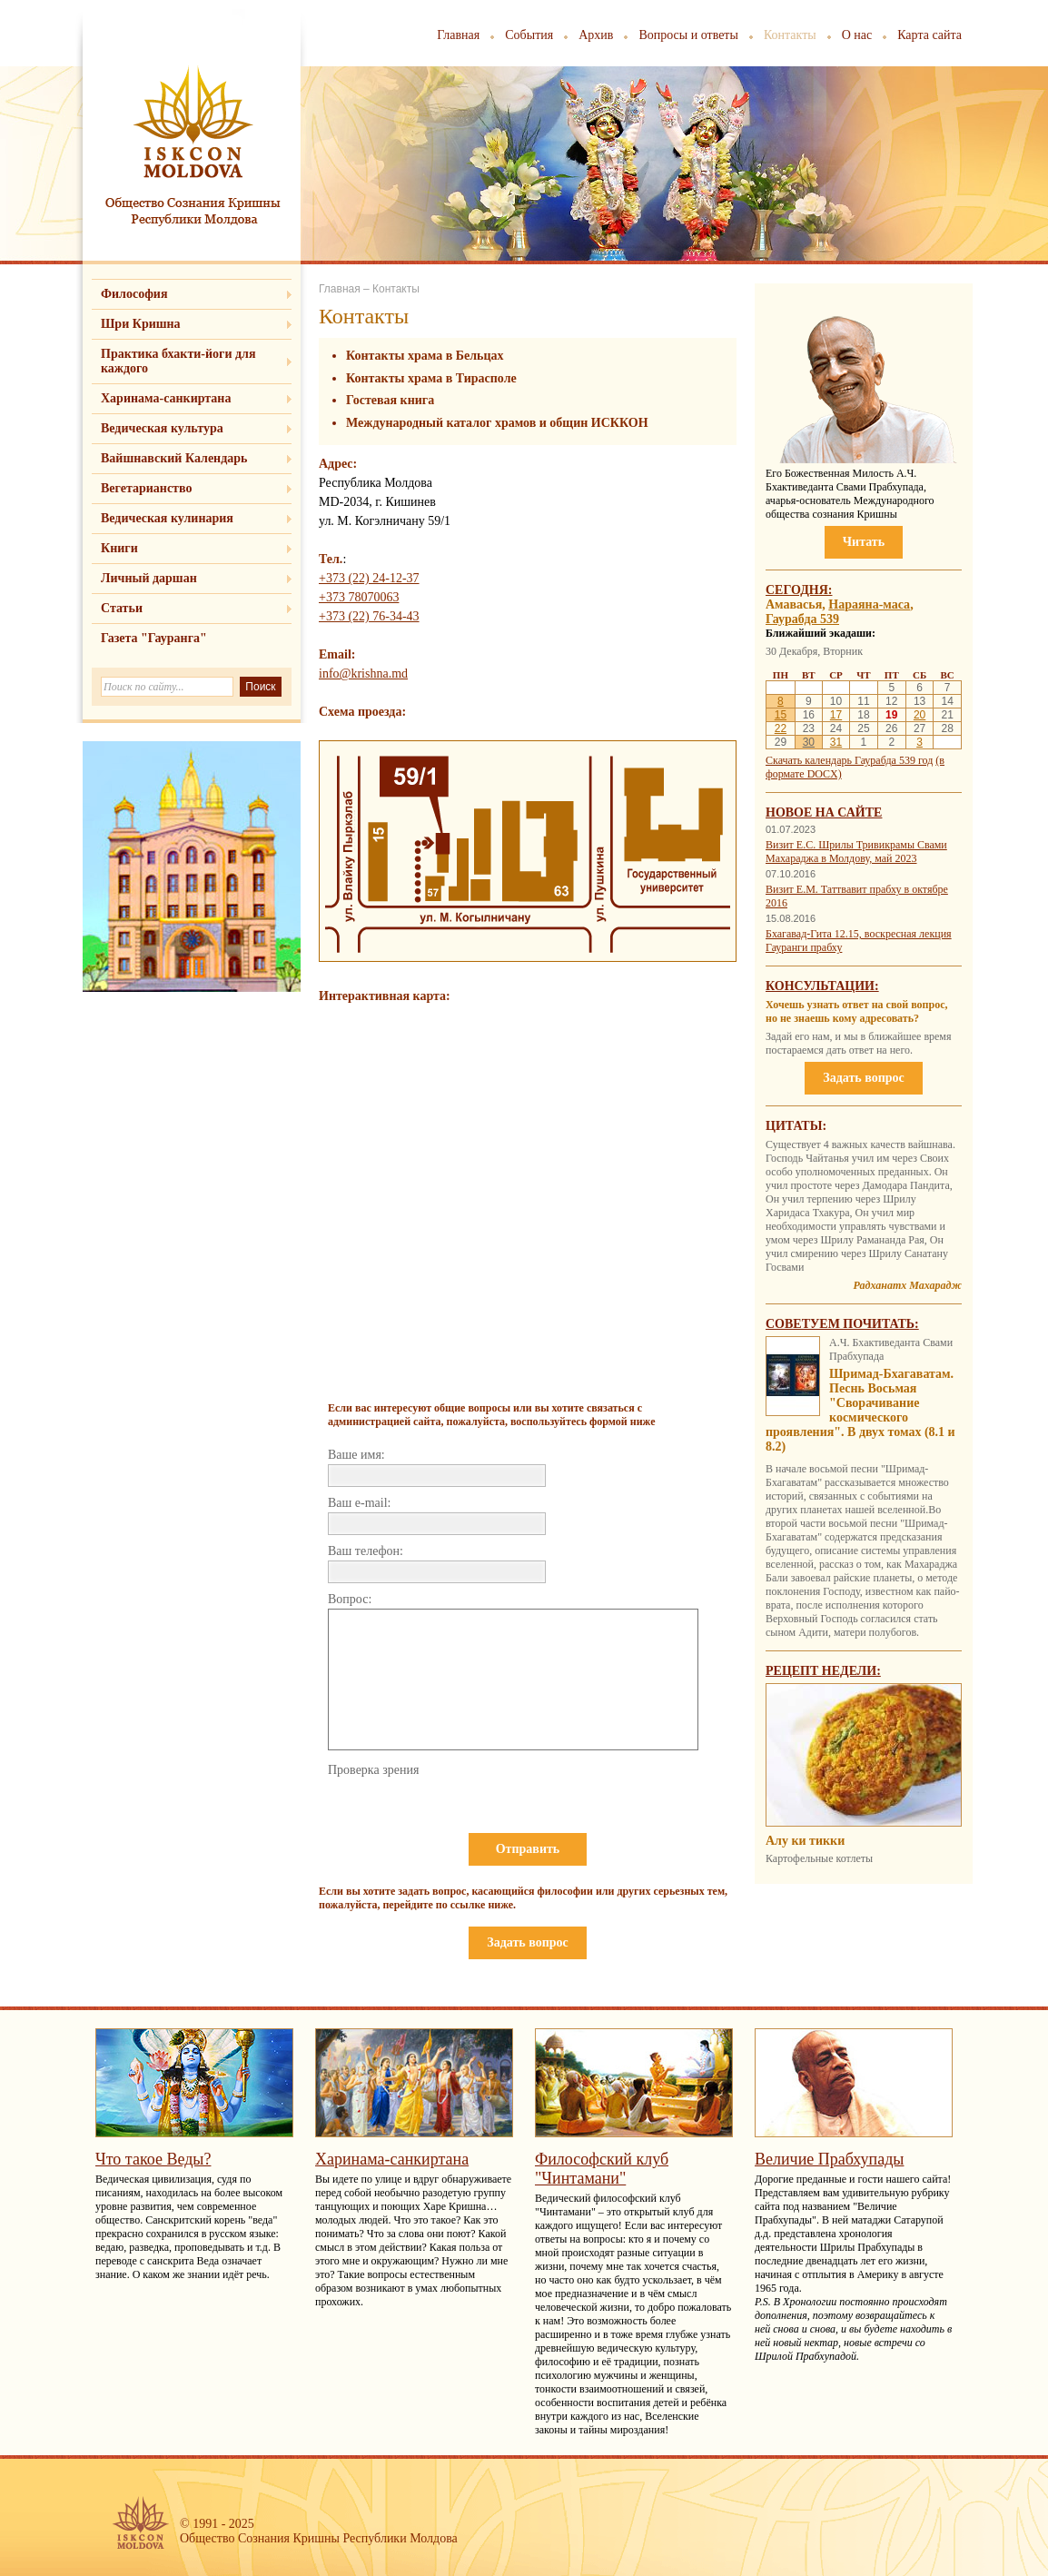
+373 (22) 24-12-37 (369, 578)
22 (780, 728)
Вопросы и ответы (688, 35)
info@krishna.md (363, 673)
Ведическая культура (162, 428)
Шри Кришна (141, 324)
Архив (595, 35)
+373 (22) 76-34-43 (369, 616)
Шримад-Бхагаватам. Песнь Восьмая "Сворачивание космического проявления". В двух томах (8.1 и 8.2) (860, 1410)
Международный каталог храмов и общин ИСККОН (497, 423)
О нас (857, 35)
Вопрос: (349, 1599)
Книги (119, 548)
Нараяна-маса (869, 604)
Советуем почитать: (842, 1324)
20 (919, 714)
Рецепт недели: (823, 1671)
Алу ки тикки (805, 1841)
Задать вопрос (527, 1942)
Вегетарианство (146, 488)
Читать (864, 542)
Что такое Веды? (153, 2159)
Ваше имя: (356, 1454)
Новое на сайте (824, 812)
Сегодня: (799, 590)
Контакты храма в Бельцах (425, 355)
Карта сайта (929, 35)
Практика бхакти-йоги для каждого (178, 361)
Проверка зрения (373, 1770)
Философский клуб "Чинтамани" (601, 2168)
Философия (134, 294)
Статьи (122, 608)
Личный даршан (149, 578)
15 (780, 714)
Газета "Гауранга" (154, 638)
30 (809, 742)
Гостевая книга (390, 400)
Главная (458, 35)
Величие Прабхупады (829, 2159)
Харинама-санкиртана (166, 398)
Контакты (790, 35)
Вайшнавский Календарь (174, 458)
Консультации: (822, 986)
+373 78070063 (359, 597)
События (529, 35)
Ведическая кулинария (167, 518)
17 (836, 714)
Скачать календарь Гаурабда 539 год (849, 760)
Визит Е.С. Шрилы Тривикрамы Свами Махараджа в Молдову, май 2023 (856, 851)
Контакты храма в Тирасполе (431, 378)
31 (836, 742)
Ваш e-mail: (359, 1503)
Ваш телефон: (365, 1551)
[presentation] (466, 1814)
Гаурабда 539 (802, 619)
